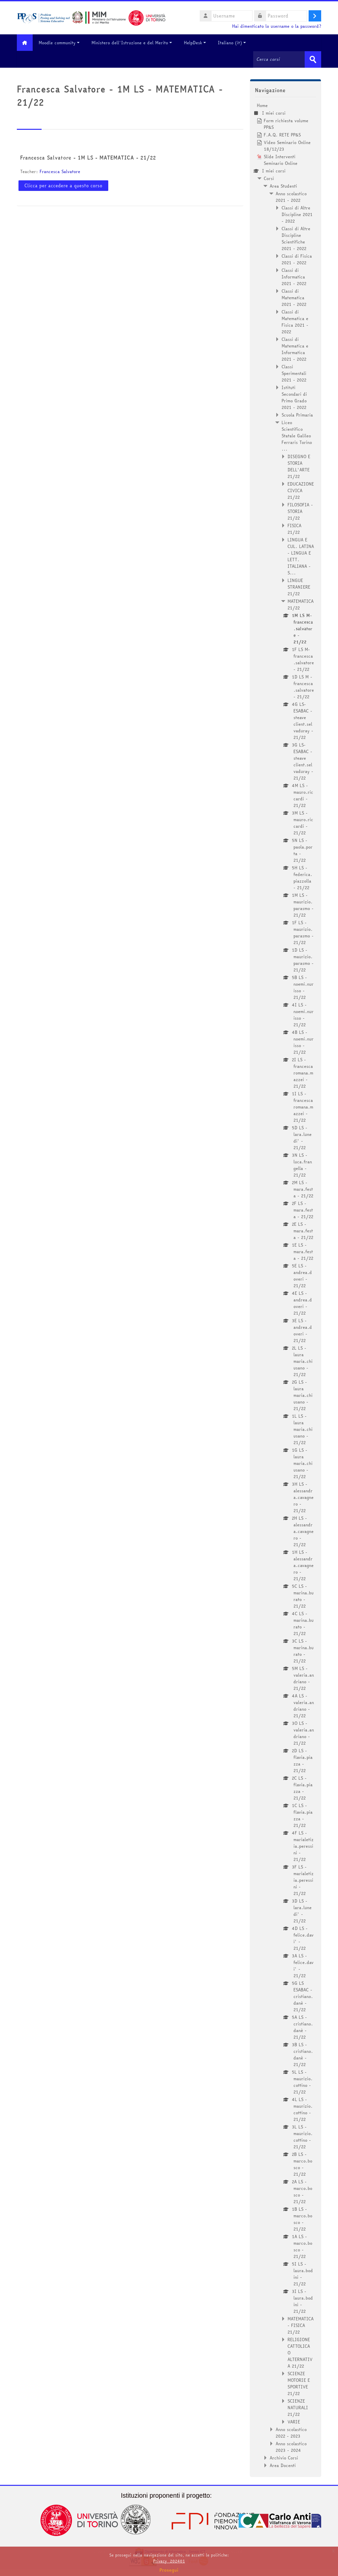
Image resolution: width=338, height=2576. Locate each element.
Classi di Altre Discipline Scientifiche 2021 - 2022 (296, 238)
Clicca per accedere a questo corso (63, 185)
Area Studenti (283, 185)
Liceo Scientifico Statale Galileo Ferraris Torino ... (297, 435)
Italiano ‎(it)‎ (234, 42)
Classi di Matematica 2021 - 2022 (294, 297)
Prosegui (169, 2570)
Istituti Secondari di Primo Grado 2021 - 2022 (294, 397)
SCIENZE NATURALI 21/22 (297, 2407)
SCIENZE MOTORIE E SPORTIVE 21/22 (298, 2383)
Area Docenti (283, 2465)
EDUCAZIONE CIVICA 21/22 (300, 490)
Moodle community (61, 42)
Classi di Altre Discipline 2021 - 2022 (297, 214)
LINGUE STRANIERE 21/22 (298, 587)
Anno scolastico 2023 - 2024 (291, 2446)
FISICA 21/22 (294, 528)
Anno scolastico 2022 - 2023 (291, 2432)
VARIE (293, 2421)
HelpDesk (197, 42)
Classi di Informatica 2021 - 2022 (294, 276)
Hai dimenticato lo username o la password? (276, 26)
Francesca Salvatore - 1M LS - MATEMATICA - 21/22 (88, 158)
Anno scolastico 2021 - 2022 (291, 196)
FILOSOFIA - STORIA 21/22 (300, 511)
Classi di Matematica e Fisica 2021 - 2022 (295, 321)
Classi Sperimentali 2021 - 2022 (294, 373)
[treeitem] (285, 1285)
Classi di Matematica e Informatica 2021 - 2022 (295, 349)
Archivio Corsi (284, 2457)
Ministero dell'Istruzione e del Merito (134, 42)
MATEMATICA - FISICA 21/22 (300, 2325)
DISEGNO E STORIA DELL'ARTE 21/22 (298, 466)
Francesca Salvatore (60, 171)
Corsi (269, 178)
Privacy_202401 (169, 2561)
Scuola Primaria (297, 414)
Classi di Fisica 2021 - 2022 (297, 259)
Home (262, 105)
